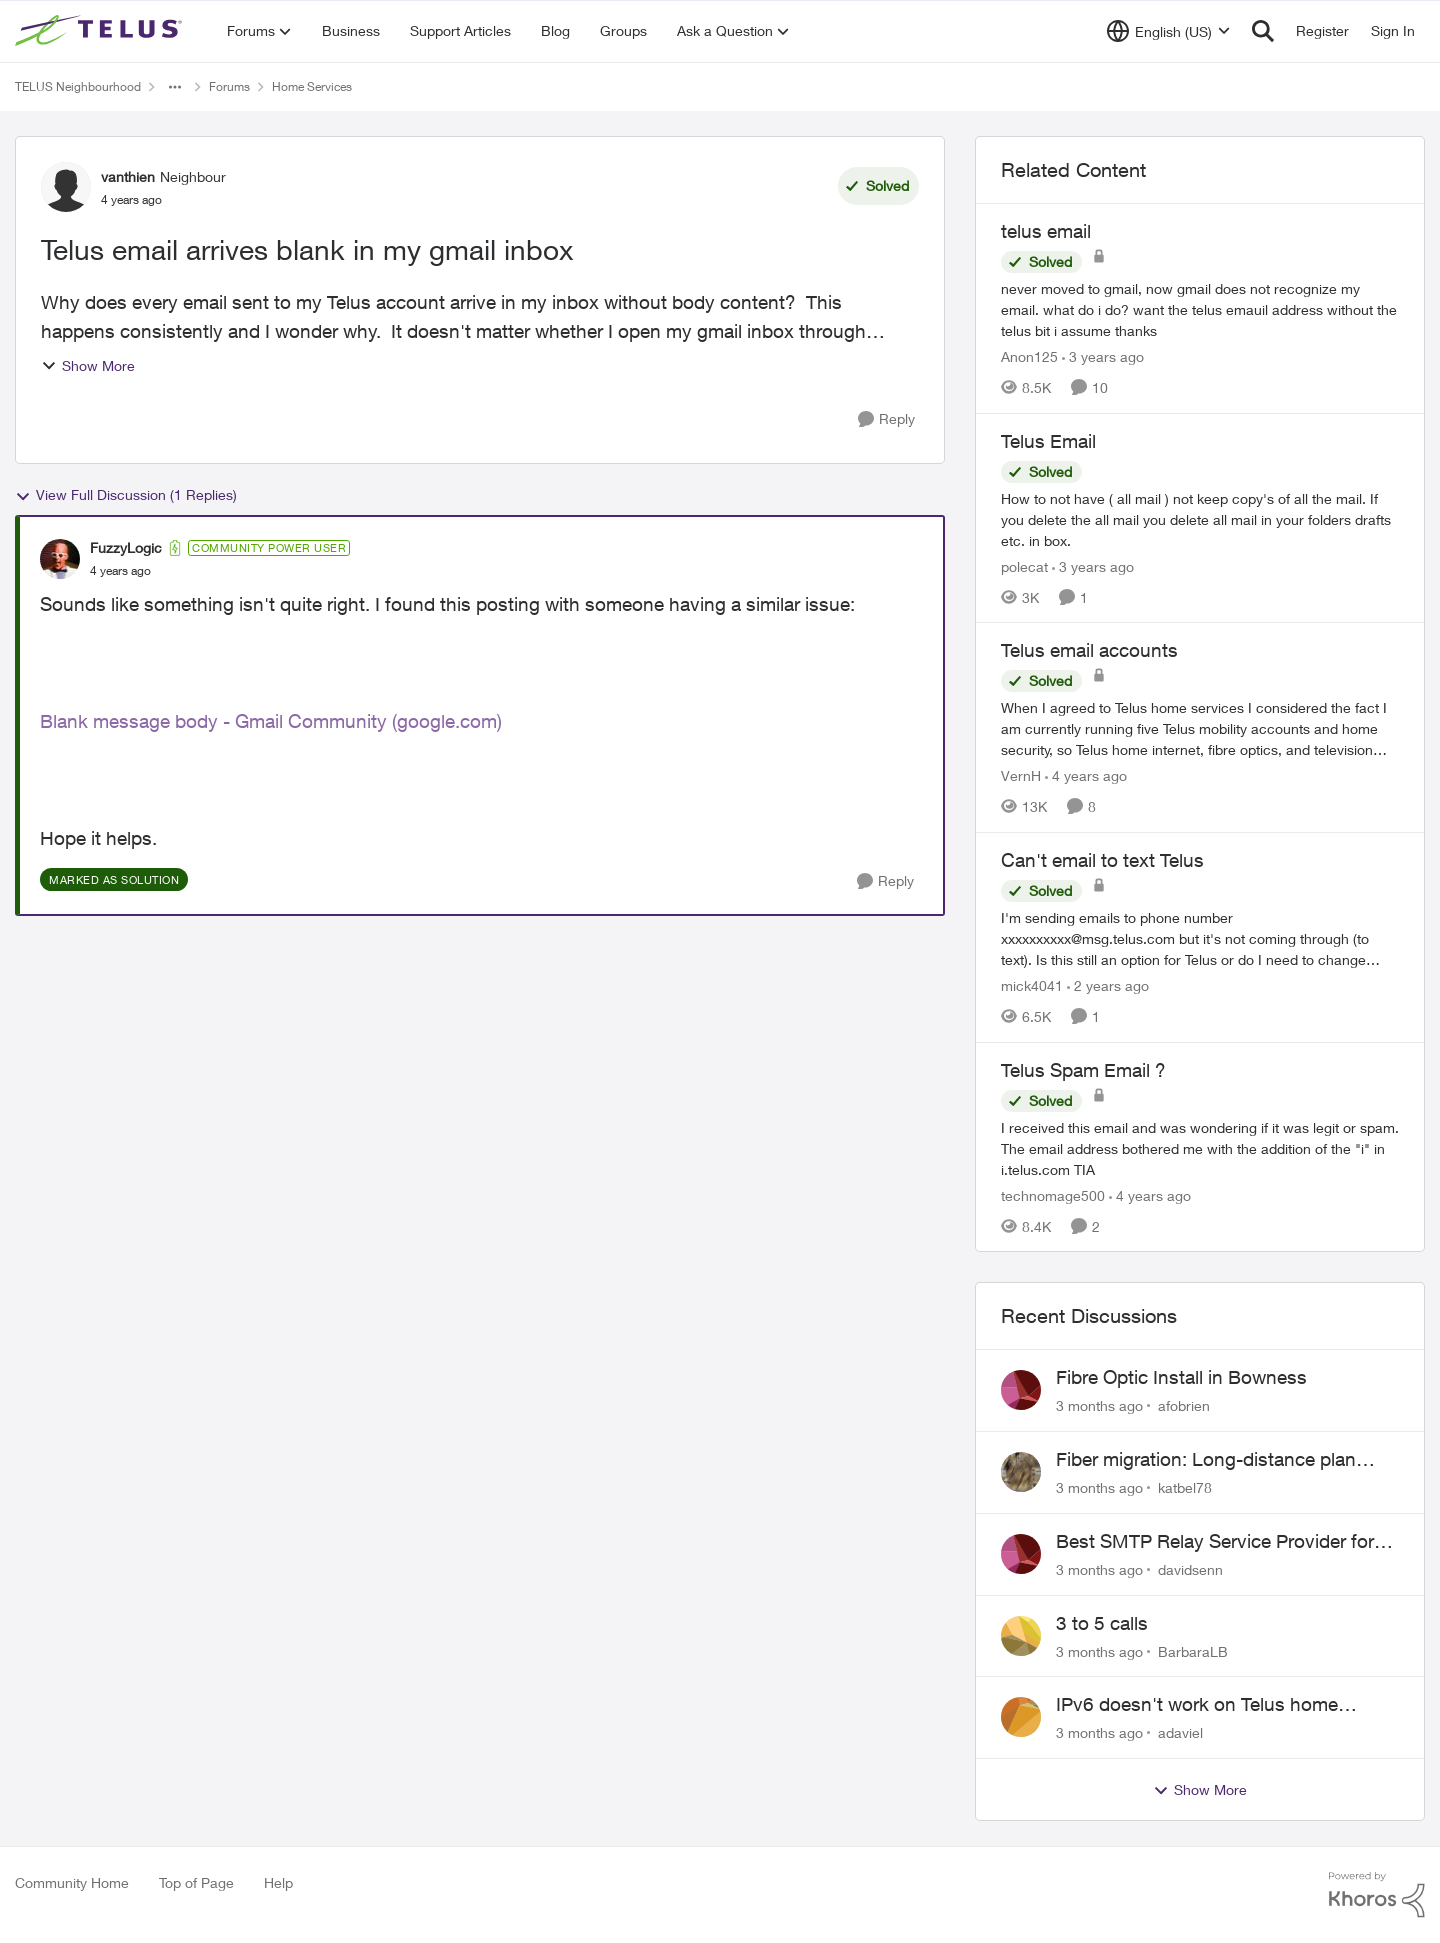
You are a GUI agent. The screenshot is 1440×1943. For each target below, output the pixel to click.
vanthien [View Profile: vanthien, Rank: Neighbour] (128, 176)
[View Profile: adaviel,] (1021, 1717)
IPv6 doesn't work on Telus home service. (1197, 1705)
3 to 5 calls (1102, 1623)
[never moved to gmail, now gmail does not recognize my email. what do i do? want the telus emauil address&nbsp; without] (1200, 309)
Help (278, 1882)
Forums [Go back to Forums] (229, 86)
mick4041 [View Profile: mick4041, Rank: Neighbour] (1032, 985)
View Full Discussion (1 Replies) (126, 495)
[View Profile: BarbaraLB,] (1021, 1636)
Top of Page (196, 1882)
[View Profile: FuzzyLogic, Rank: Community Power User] (60, 559)
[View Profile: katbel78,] (1021, 1472)
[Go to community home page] (101, 31)
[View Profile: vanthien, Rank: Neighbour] (66, 187)
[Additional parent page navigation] (175, 87)
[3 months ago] (1099, 1405)
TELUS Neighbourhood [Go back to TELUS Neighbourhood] (78, 86)
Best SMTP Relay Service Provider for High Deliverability (1215, 1542)
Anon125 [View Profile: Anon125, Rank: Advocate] (1029, 356)
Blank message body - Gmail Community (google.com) (271, 721)
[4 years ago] (1086, 775)
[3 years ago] (1103, 356)
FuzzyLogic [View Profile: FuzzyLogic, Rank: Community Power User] (126, 547)
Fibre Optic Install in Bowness (1181, 1377)
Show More (88, 365)
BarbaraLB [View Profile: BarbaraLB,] (1193, 1650)
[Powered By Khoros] (1377, 1895)
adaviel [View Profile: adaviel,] (1180, 1732)
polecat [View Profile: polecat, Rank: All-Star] (1024, 565)
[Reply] (886, 419)
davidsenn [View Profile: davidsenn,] (1190, 1569)
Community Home (72, 1882)
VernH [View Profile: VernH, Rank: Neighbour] (1021, 775)
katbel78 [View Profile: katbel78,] (1185, 1487)
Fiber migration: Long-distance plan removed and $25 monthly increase (1206, 1460)
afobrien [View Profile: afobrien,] (1184, 1405)
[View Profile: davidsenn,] (1021, 1554)
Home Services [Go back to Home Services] (312, 86)
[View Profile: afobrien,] (1021, 1390)
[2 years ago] (1108, 985)
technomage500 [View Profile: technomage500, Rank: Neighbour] (1053, 1194)
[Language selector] (1168, 31)
